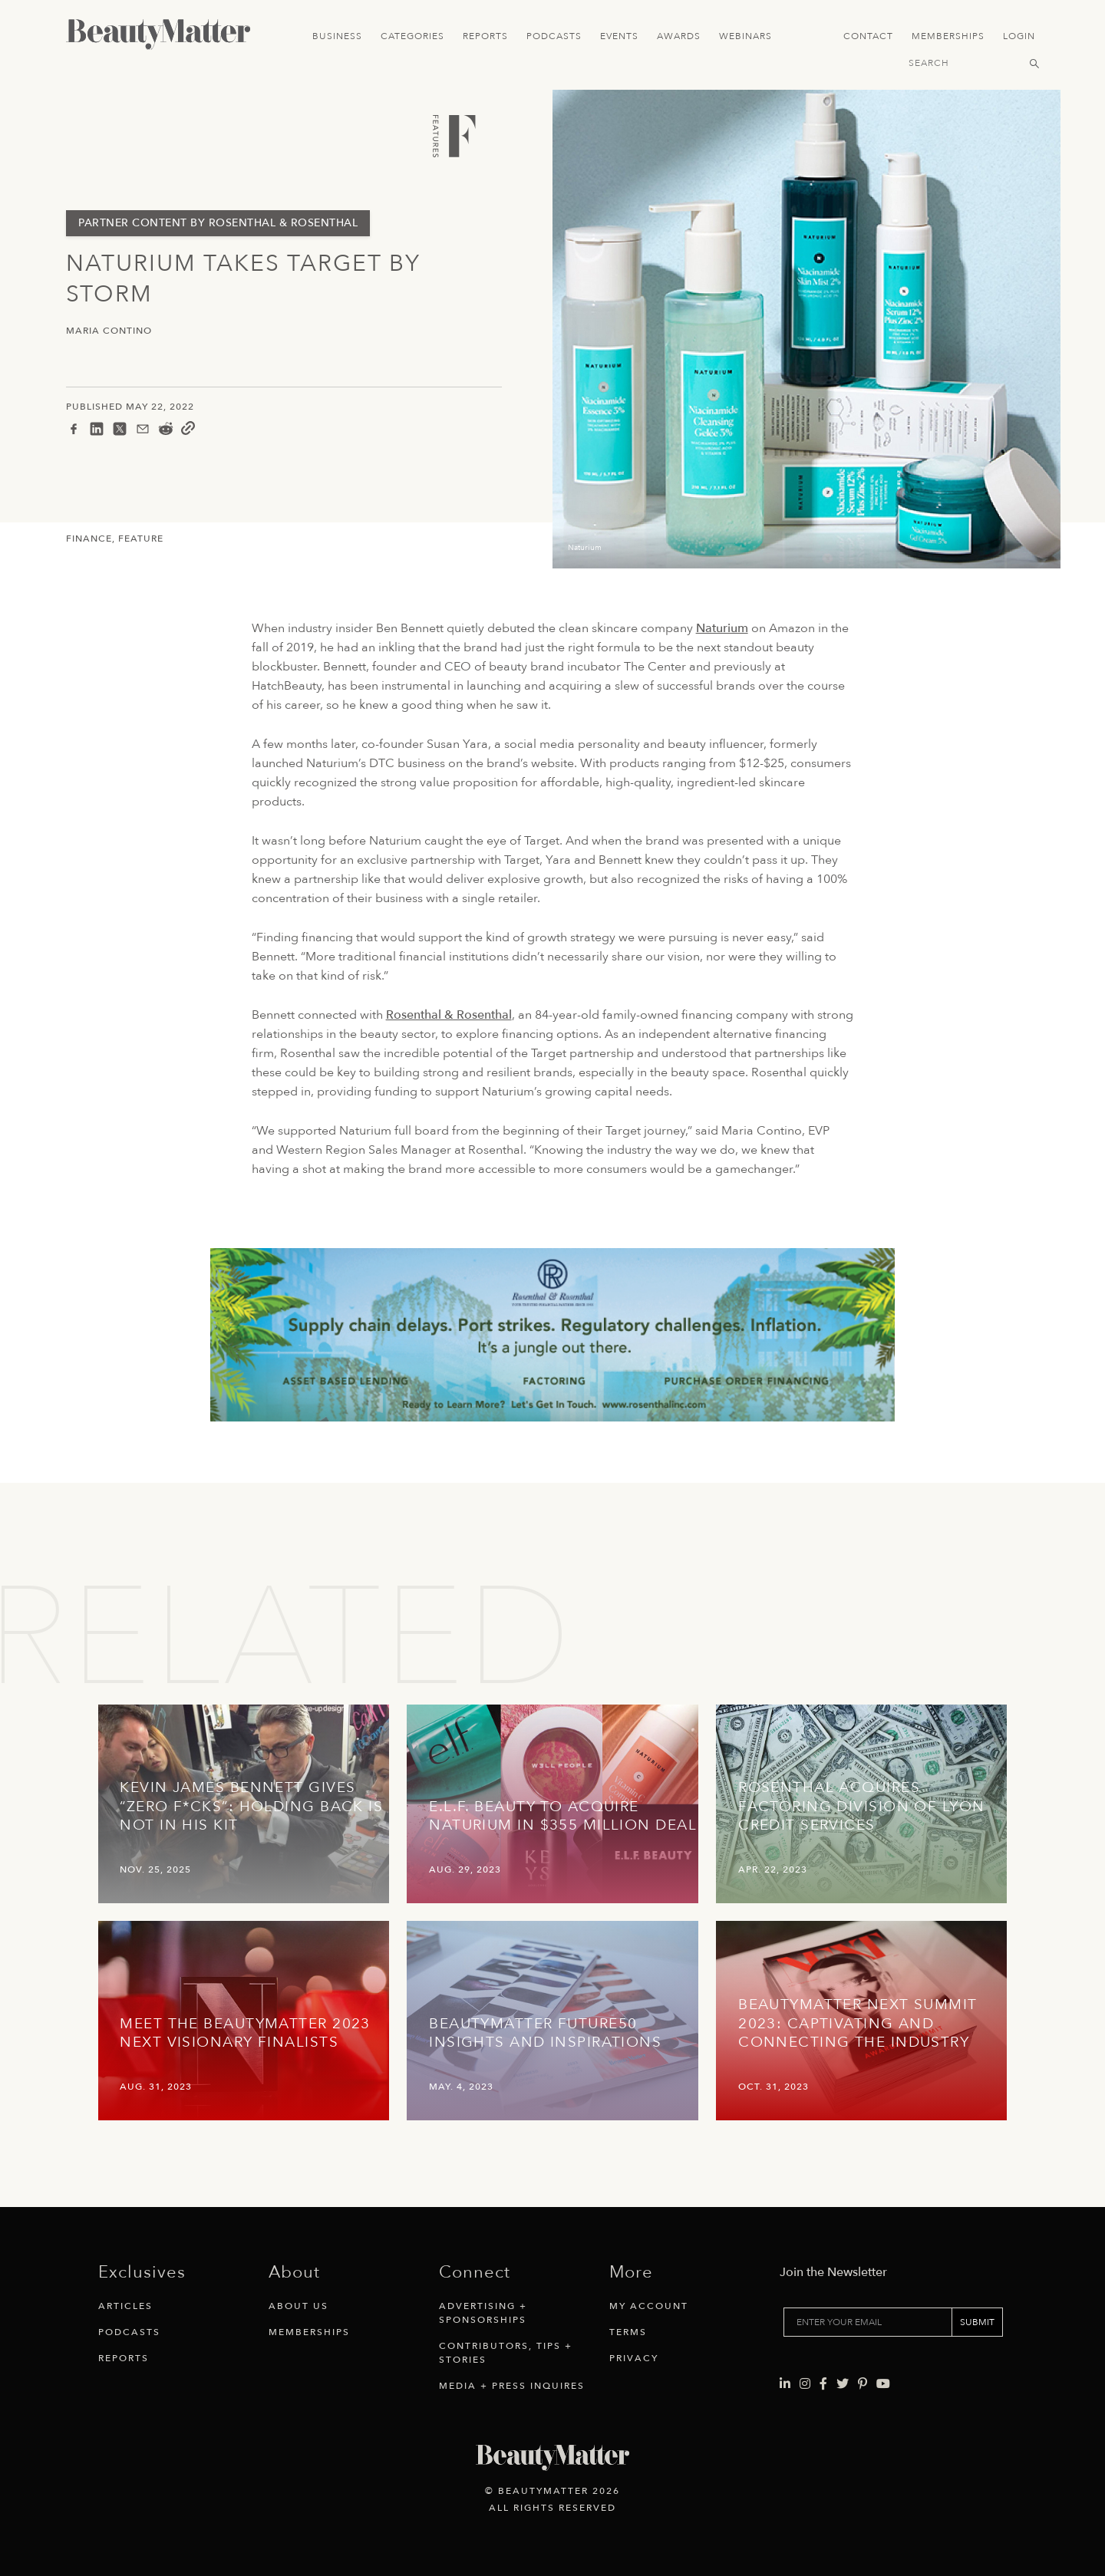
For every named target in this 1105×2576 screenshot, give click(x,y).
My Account (648, 2306)
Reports (485, 36)
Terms (628, 2332)
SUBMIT (977, 2322)
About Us (298, 2306)
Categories (412, 36)
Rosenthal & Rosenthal (449, 1014)
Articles (125, 2306)
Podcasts (554, 36)
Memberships (948, 36)
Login (1019, 36)
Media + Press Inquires (512, 2386)
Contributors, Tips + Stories (505, 2353)
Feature (140, 538)
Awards (679, 36)
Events (619, 36)
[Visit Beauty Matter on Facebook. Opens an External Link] (823, 2384)
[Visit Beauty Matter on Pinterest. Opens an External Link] (862, 2384)
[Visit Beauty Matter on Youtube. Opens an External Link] (883, 2384)
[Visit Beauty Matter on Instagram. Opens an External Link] (805, 2384)
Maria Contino (109, 331)
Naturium (722, 628)
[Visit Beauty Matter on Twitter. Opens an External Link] (842, 2384)
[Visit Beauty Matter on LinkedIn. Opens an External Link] (785, 2384)
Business (337, 36)
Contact (868, 36)
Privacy (633, 2358)
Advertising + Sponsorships (483, 2313)
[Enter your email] (867, 2322)
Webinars (745, 36)
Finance (89, 538)
